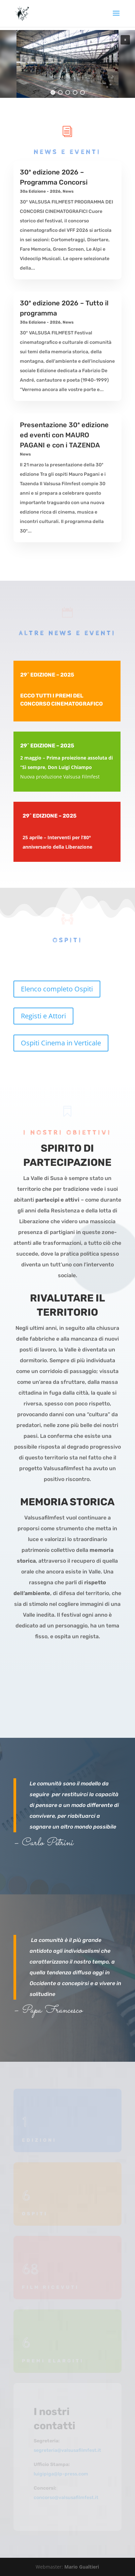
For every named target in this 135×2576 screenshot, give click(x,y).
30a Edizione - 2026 (40, 191)
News (68, 191)
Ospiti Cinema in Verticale (61, 1042)
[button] (125, 40)
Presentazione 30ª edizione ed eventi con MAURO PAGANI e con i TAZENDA (64, 435)
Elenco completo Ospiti (57, 988)
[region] (67, 64)
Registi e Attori (43, 1015)
